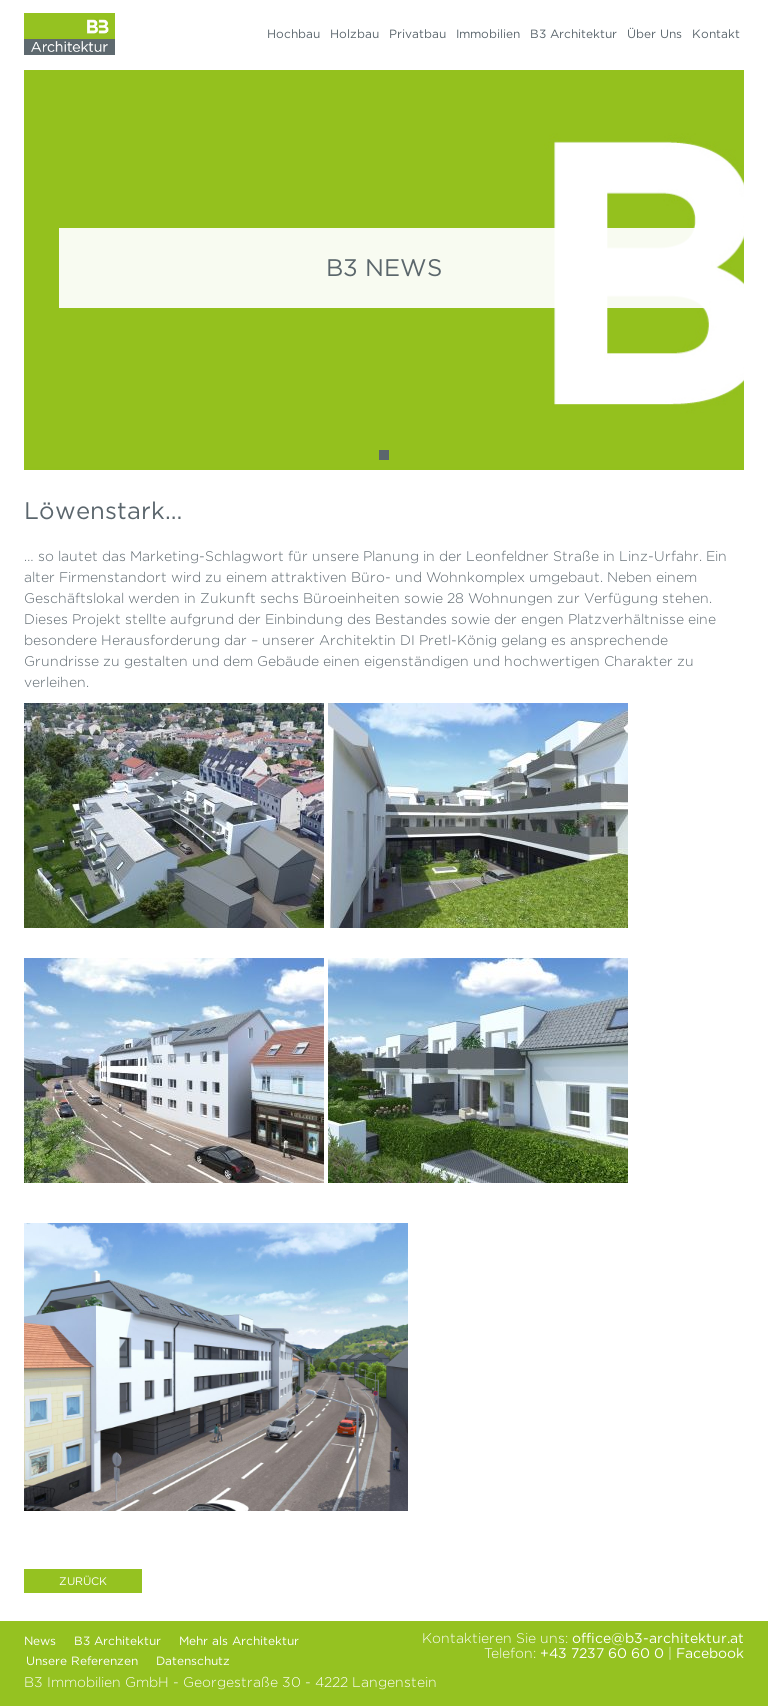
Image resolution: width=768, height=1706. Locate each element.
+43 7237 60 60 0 (602, 1653)
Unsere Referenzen (82, 1660)
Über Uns (654, 33)
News (40, 1640)
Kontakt (716, 33)
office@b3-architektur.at (658, 1638)
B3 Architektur (573, 33)
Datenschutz (193, 1660)
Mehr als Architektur (239, 1640)
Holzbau (354, 33)
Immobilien (488, 33)
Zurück (83, 1581)
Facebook (710, 1653)
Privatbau (417, 33)
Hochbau (293, 33)
